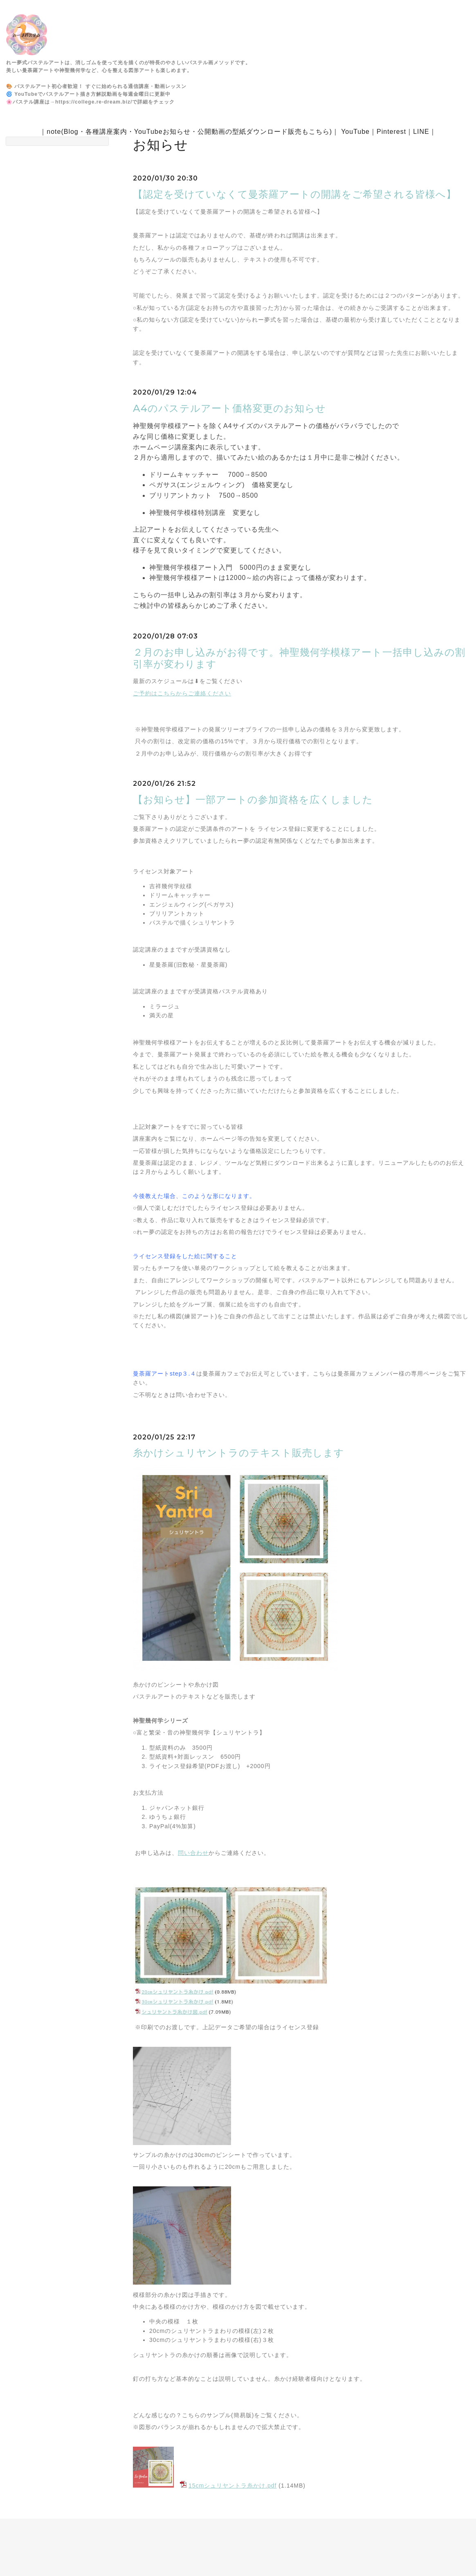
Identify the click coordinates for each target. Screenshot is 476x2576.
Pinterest (391, 131)
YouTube (355, 131)
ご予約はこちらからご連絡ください (182, 693)
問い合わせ (193, 1853)
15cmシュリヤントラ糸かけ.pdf (233, 2485)
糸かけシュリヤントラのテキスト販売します (238, 1453)
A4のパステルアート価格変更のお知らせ (229, 408)
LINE (421, 131)
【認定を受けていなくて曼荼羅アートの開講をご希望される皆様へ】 (294, 194)
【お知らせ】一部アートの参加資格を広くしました (253, 799)
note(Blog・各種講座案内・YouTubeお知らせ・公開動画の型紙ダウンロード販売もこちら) (189, 131)
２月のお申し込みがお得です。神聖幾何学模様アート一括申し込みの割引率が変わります (299, 658)
